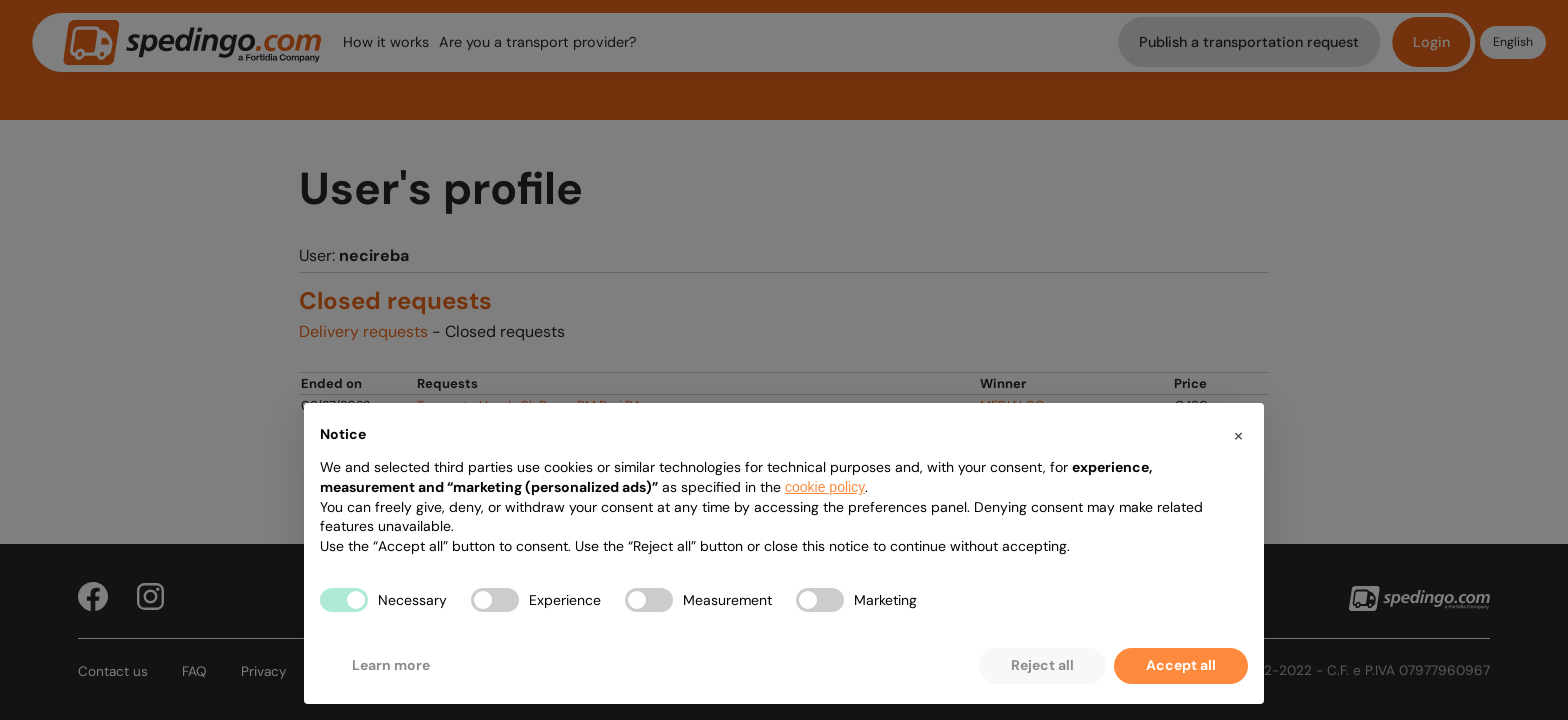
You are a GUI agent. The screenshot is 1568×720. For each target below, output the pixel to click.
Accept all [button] (1181, 665)
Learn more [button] (391, 665)
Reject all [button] (1042, 665)
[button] (1238, 435)
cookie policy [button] (825, 487)
